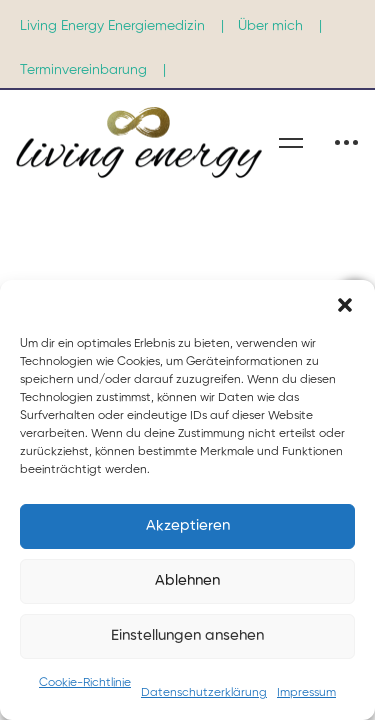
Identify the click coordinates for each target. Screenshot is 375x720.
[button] (345, 305)
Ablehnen (187, 580)
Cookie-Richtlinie (85, 683)
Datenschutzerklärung (204, 693)
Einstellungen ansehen (187, 635)
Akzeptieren (188, 525)
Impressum (306, 693)
